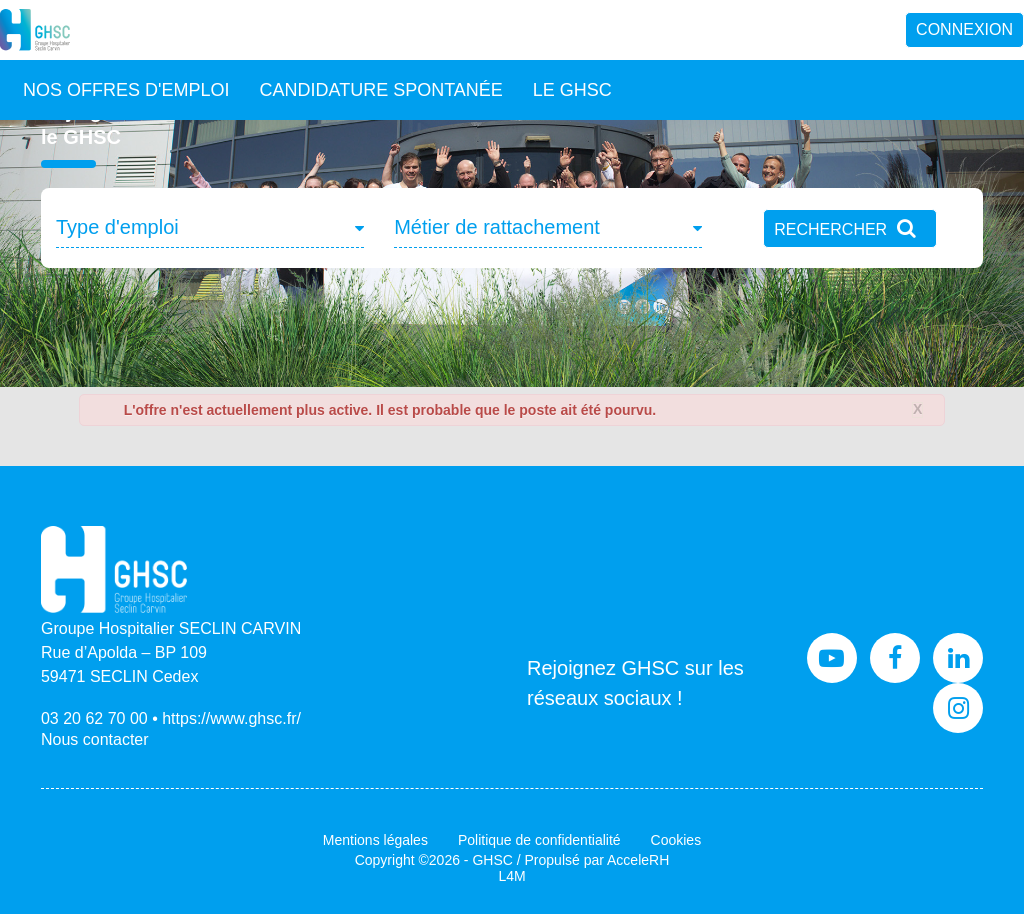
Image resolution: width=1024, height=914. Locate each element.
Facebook (895, 658)
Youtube (832, 658)
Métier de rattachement (497, 227)
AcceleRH (638, 860)
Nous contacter (95, 739)
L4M (511, 876)
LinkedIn (958, 658)
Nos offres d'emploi (126, 90)
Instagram (958, 708)
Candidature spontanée (380, 90)
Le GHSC (572, 90)
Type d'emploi (117, 227)
